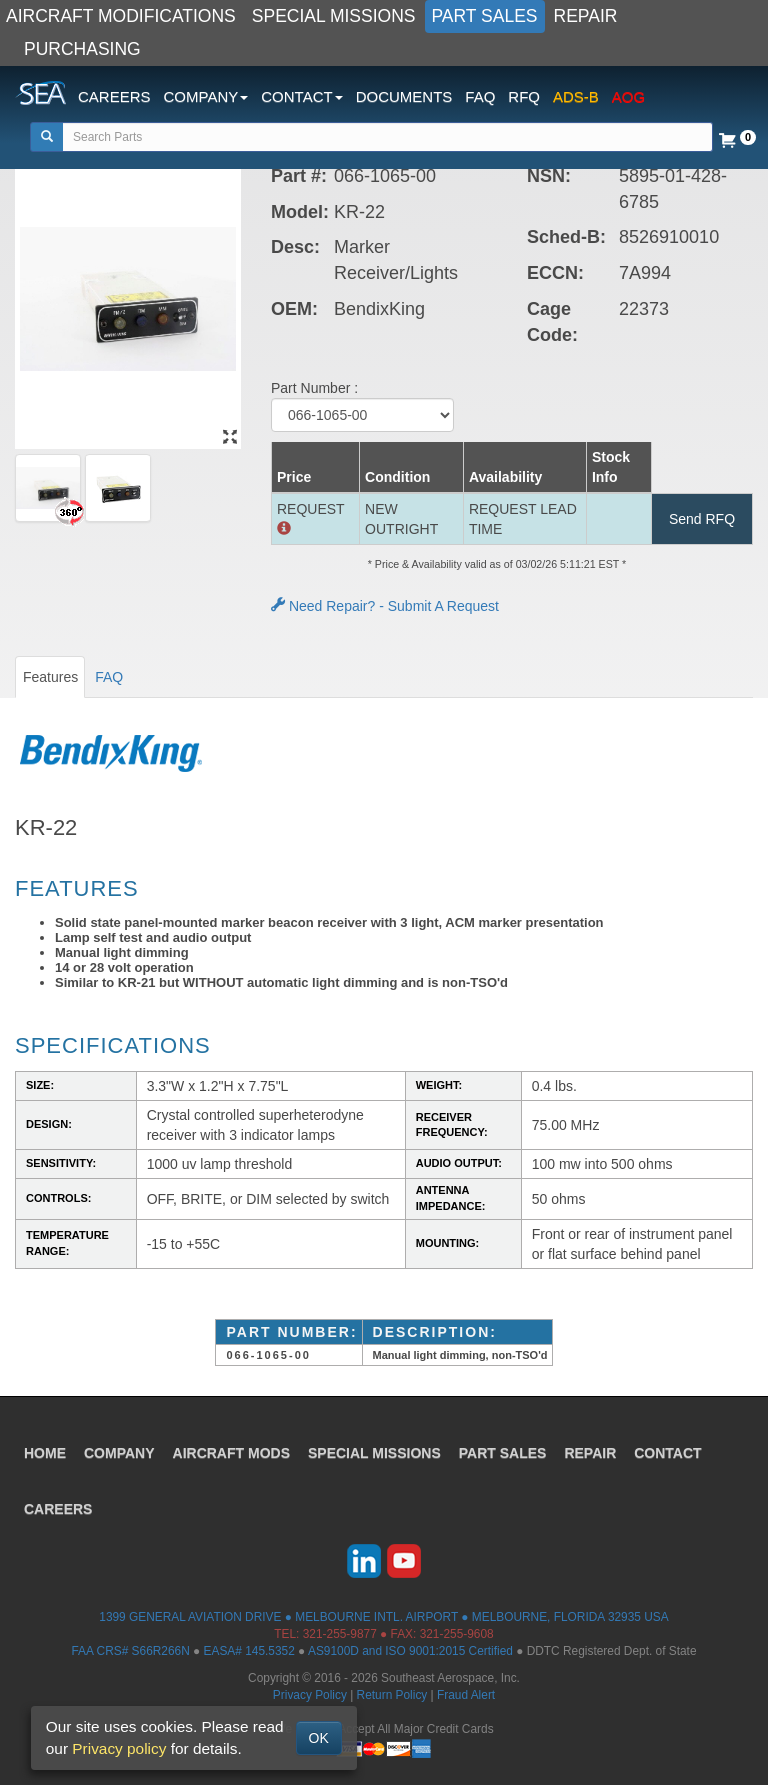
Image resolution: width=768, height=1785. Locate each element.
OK (319, 1738)
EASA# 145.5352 (249, 1651)
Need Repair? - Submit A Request (385, 606)
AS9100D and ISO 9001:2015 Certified (410, 1651)
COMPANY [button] (206, 96)
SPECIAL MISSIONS (334, 16)
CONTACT (667, 1453)
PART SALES (485, 16)
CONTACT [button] (301, 96)
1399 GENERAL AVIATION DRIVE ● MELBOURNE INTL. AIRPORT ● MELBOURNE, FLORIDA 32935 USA (383, 1617)
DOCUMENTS (404, 96)
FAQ (480, 96)
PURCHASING (82, 49)
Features (50, 677)
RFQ (524, 96)
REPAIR (586, 16)
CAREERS (114, 96)
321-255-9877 (340, 1634)
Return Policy (392, 1695)
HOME (45, 1453)
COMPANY (119, 1453)
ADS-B (576, 96)
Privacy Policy (310, 1695)
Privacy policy (119, 1748)
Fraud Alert (466, 1695)
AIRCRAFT (231, 1453)
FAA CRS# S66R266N (130, 1651)
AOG (628, 96)
